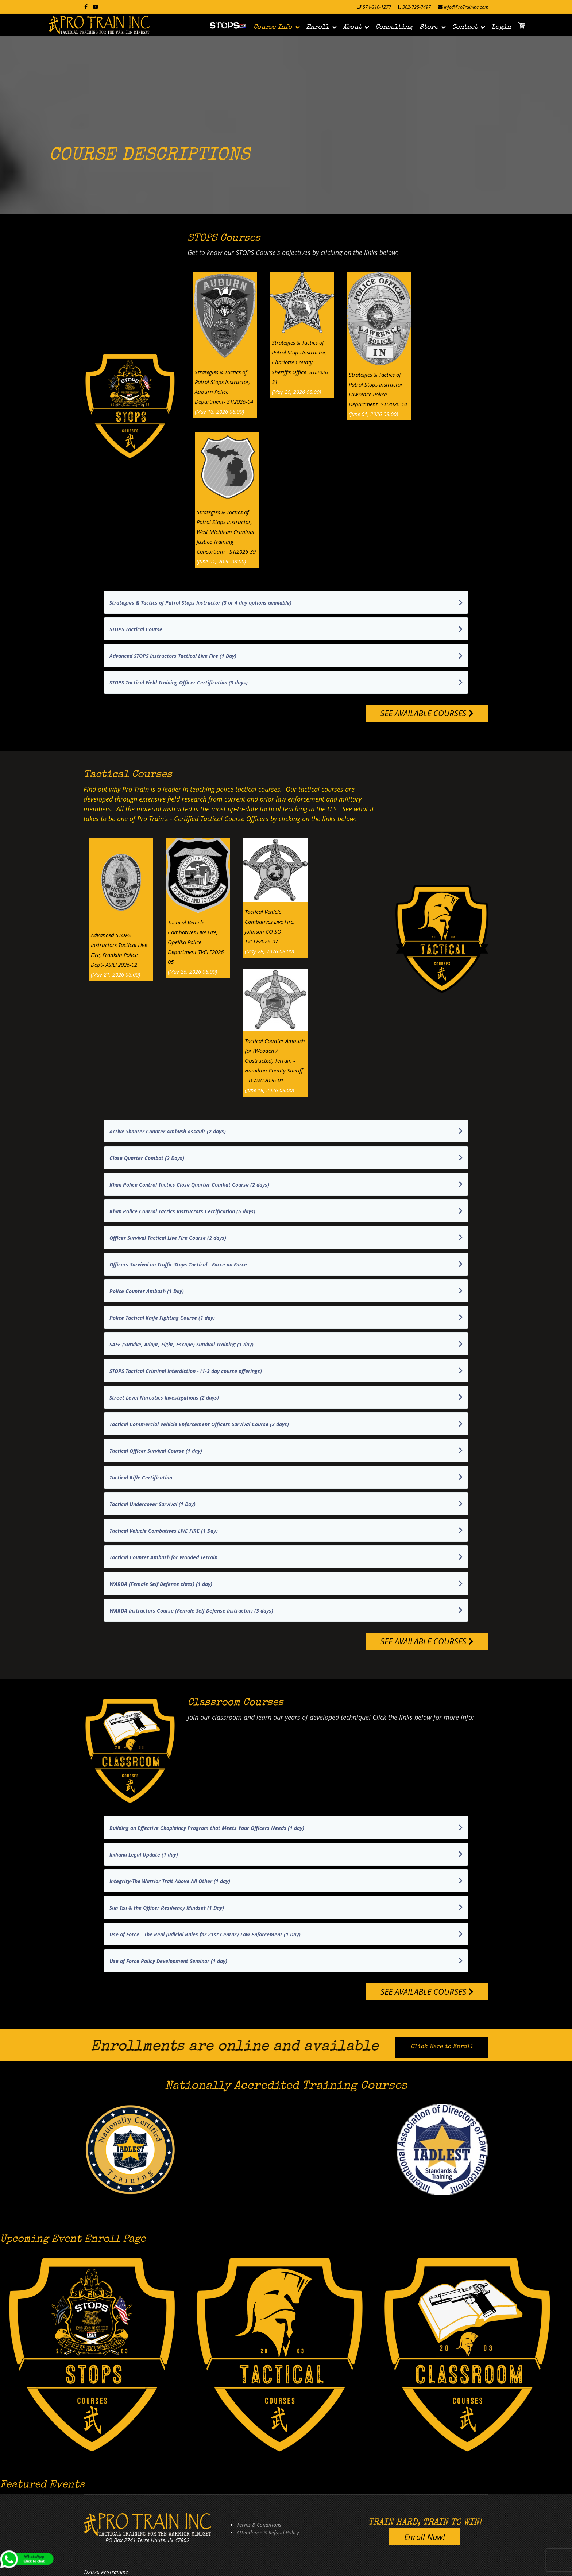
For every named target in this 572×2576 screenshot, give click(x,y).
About (352, 27)
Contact (465, 27)
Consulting (393, 27)
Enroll (317, 27)
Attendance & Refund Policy (268, 2532)
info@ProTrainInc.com (466, 7)
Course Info (273, 27)
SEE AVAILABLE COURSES (427, 712)
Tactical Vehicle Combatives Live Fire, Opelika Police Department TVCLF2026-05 (196, 942)
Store (429, 27)
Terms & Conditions (259, 2524)
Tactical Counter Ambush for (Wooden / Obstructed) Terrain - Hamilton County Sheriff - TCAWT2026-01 (275, 1060)
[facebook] (86, 6)
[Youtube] (95, 6)
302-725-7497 (416, 7)
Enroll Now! (424, 2536)
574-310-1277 (377, 7)
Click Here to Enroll (442, 2047)
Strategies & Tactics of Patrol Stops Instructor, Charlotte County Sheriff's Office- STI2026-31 (301, 362)
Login (501, 27)
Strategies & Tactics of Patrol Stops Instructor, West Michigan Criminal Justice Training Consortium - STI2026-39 (226, 531)
